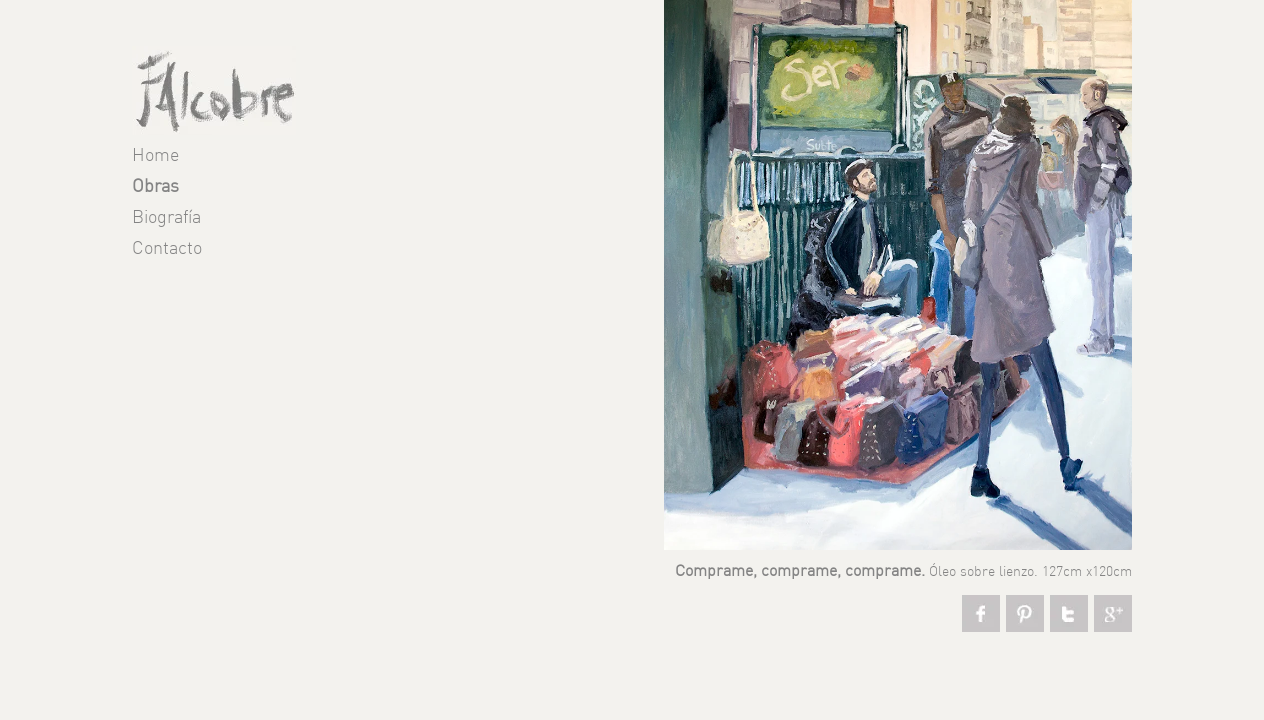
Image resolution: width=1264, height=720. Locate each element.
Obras (155, 187)
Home (155, 156)
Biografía (166, 218)
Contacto (167, 249)
